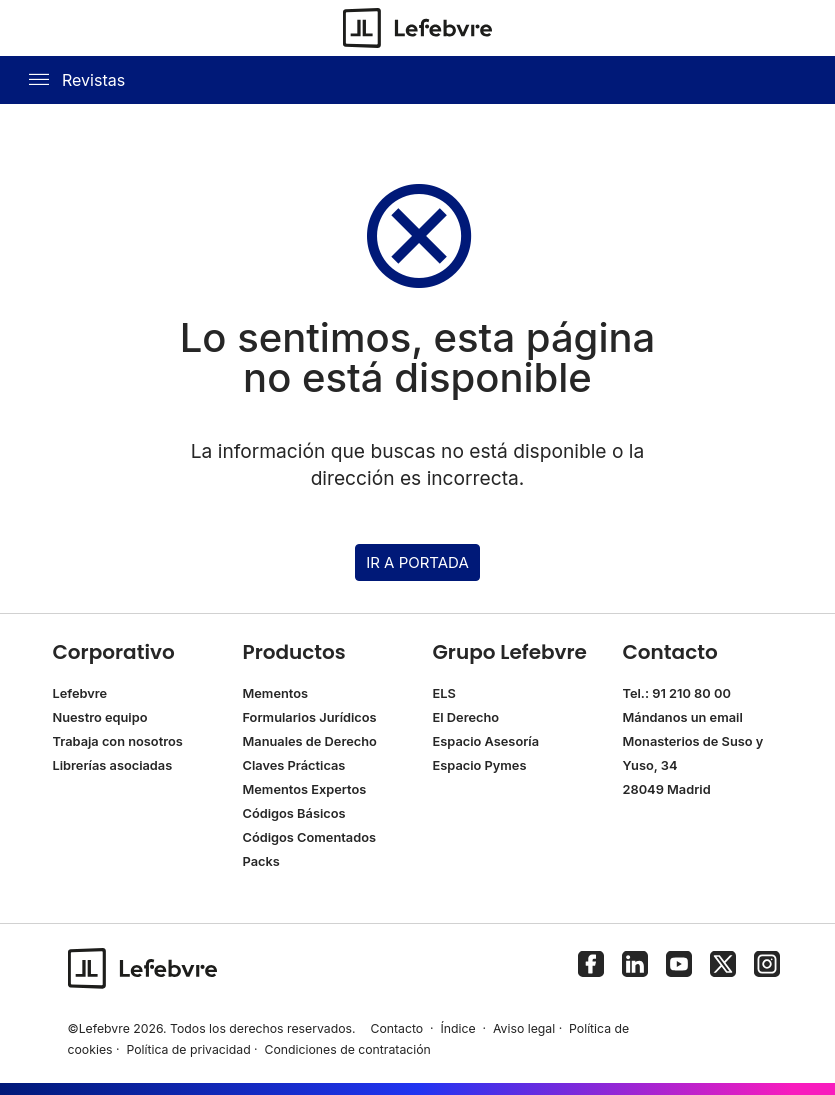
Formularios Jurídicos (310, 717)
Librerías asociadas (113, 765)
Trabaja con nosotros (118, 741)
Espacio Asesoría (486, 741)
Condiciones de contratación (348, 1049)
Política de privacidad (188, 1049)
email (726, 717)
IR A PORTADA (417, 562)
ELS (444, 693)
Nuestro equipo (100, 717)
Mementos (276, 693)
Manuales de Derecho (310, 741)
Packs (261, 861)
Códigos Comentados (309, 837)
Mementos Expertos (305, 789)
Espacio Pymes (480, 765)
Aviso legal (524, 1028)
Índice (458, 1028)
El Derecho (466, 717)
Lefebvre (80, 693)
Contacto (396, 1028)
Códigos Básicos (294, 813)
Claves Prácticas (294, 765)
